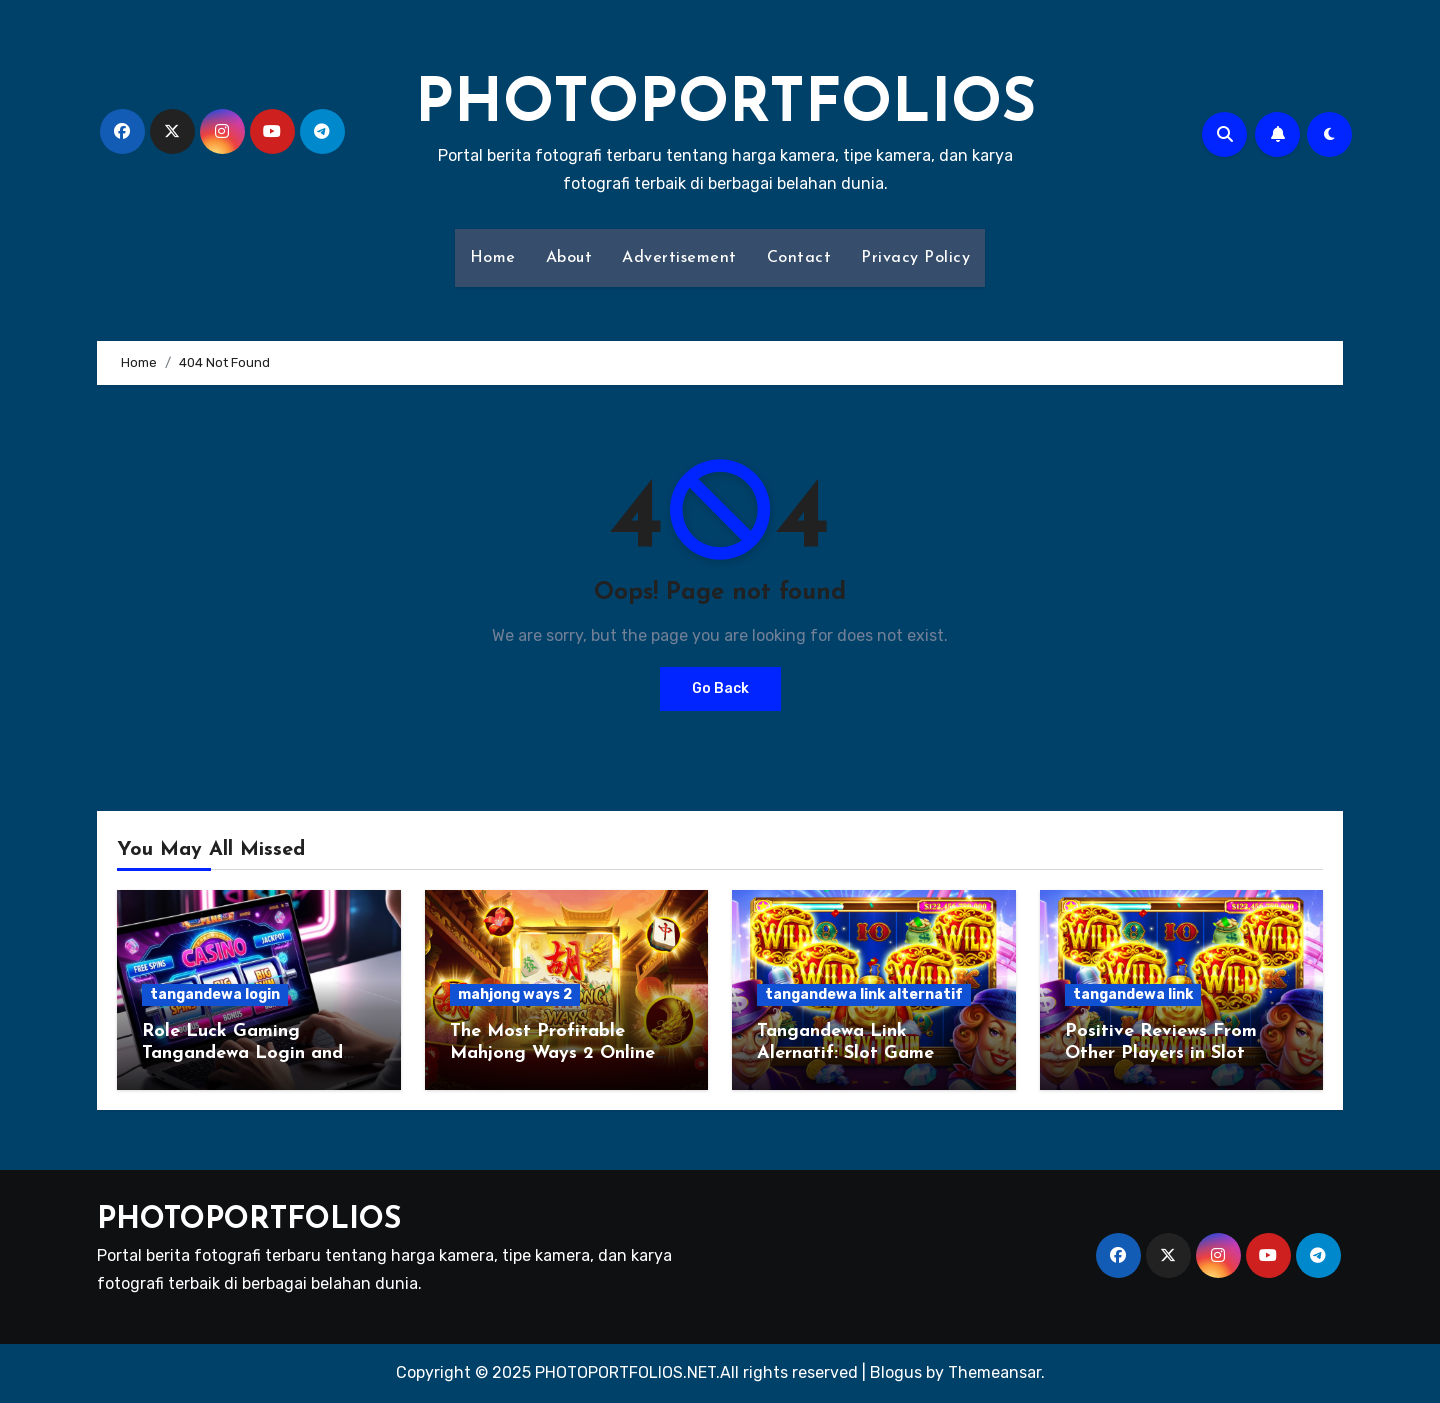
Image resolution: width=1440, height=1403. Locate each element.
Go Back (720, 688)
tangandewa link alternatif (864, 994)
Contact (799, 258)
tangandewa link (1133, 994)
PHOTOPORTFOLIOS (725, 106)
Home (493, 258)
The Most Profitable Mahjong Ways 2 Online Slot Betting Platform (552, 1053)
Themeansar (994, 1372)
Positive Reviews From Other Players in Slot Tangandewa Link (1161, 1053)
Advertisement (679, 258)
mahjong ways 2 (515, 994)
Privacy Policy (915, 258)
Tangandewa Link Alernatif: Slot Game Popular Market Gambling (869, 1053)
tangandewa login (215, 994)
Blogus (896, 1372)
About (569, 258)
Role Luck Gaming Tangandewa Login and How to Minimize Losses (246, 1053)
